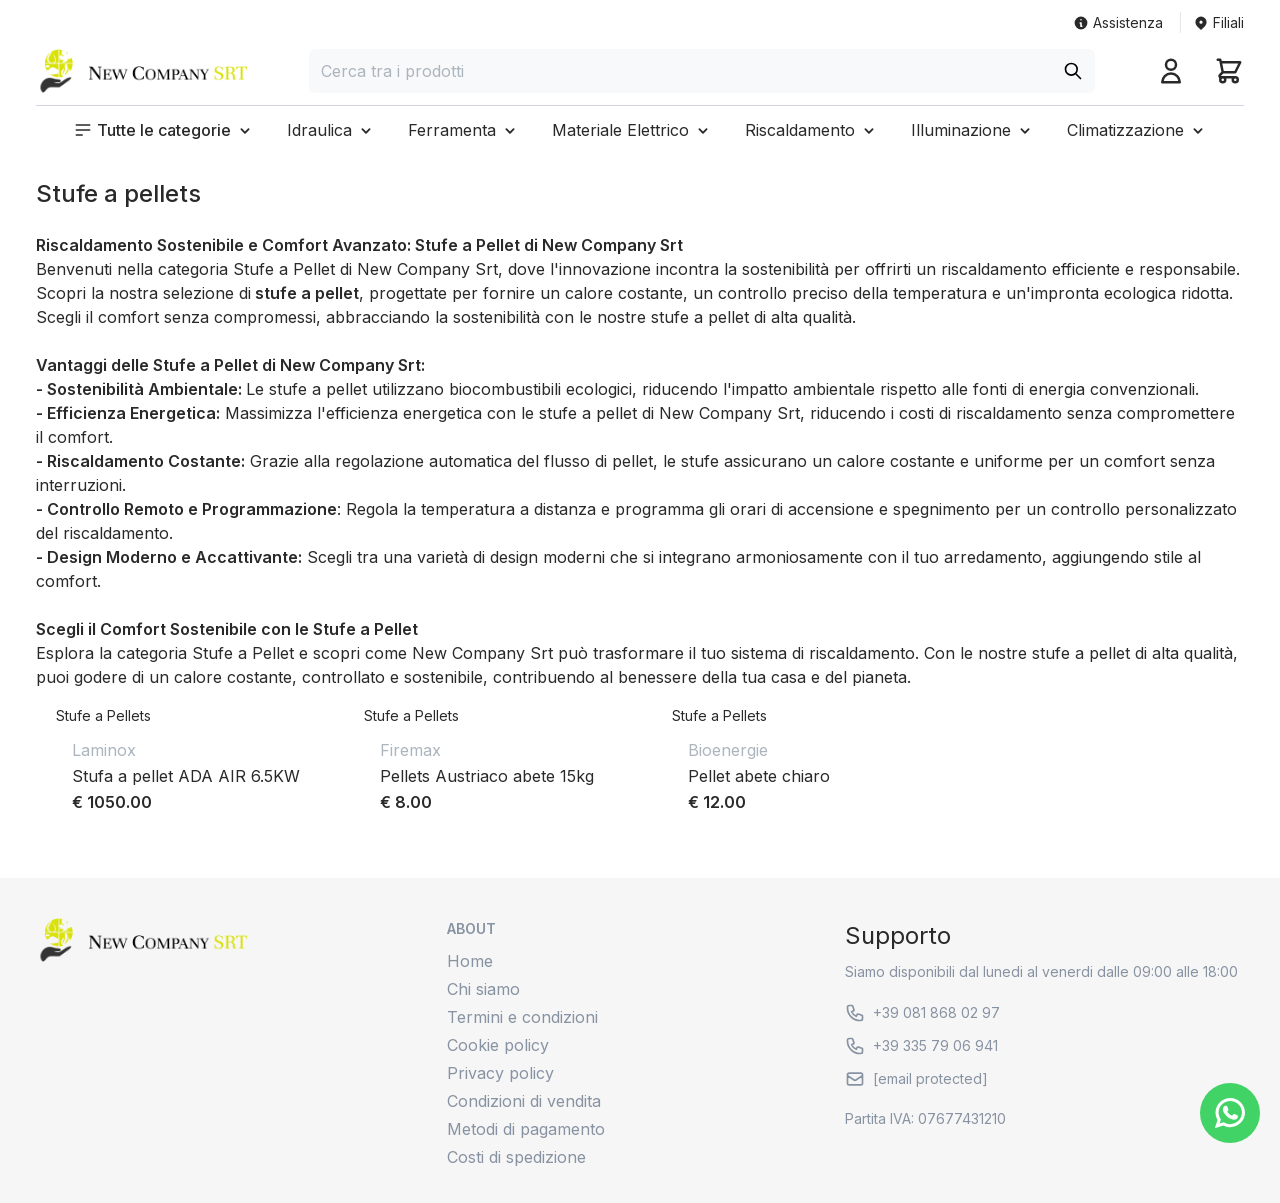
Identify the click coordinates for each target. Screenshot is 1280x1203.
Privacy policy (500, 1073)
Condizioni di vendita (524, 1101)
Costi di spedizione (516, 1157)
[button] (164, 130)
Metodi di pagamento (526, 1129)
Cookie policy (498, 1045)
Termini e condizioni (522, 1017)
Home (470, 961)
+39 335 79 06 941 (921, 1046)
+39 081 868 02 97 (922, 1013)
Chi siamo (483, 989)
